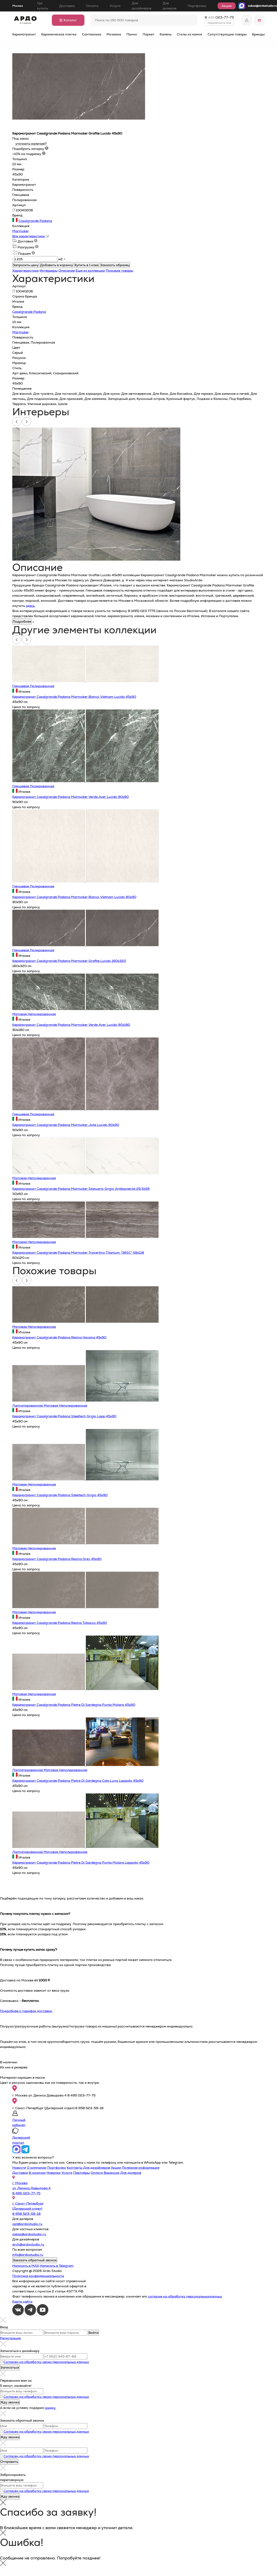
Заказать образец (114, 265)
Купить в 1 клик (87, 265)
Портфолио (197, 6)
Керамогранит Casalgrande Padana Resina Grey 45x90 (56, 1559)
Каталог (68, 20)
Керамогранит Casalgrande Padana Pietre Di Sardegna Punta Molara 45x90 (73, 1705)
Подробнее (22, 621)
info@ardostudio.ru (27, 2254)
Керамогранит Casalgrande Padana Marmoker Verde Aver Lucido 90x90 (70, 797)
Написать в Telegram (57, 2266)
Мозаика (114, 34)
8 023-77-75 (219, 17)
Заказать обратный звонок (35, 2260)
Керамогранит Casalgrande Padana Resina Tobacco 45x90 (59, 1623)
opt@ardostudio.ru (27, 2224)
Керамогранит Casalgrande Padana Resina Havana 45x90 (59, 1337)
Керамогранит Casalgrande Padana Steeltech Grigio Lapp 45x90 (64, 1416)
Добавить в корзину (56, 265)
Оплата (92, 6)
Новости (19, 2167)
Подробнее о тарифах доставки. (26, 2011)
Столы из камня (189, 34)
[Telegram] (31, 2314)
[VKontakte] (18, 2314)
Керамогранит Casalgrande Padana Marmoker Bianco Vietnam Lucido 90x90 (74, 897)
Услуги (115, 6)
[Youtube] (42, 2314)
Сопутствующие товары (227, 34)
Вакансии (111, 2173)
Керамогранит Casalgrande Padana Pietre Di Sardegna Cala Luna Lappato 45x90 (77, 1780)
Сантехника (91, 34)
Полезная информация (140, 2167)
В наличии (37, 2173)
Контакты (74, 2167)
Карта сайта (22, 2301)
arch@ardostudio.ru (28, 2244)
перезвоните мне (219, 23)
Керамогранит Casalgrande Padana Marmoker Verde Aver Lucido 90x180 (71, 1025)
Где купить (42, 5)
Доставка (67, 6)
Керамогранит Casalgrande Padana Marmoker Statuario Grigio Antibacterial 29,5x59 (81, 1189)
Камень (165, 34)
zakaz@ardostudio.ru (262, 6)
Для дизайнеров (141, 5)
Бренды (258, 34)
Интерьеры (49, 270)
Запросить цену (26, 265)
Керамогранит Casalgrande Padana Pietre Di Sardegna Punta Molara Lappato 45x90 (80, 1862)
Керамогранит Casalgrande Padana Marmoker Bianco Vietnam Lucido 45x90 (74, 697)
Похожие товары (119, 270)
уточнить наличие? (31, 143)
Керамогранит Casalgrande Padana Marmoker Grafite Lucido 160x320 (69, 961)
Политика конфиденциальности (38, 2276)
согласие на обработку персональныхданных (185, 2296)
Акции (226, 6)
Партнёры (81, 2173)
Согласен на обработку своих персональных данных (46, 2362)
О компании (37, 2167)
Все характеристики (30, 236)
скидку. (50, 2408)
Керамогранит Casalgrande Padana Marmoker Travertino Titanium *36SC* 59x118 (78, 1252)
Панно (131, 34)
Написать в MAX (25, 2266)
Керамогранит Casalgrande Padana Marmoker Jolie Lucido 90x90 (65, 1125)
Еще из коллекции (90, 270)
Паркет (148, 34)
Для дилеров (169, 5)
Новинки (54, 2173)
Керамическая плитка (58, 34)
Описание (66, 270)
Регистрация (10, 2338)
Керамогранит (24, 34)
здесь (30, 606)
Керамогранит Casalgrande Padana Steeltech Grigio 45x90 (60, 1495)
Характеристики (25, 270)
